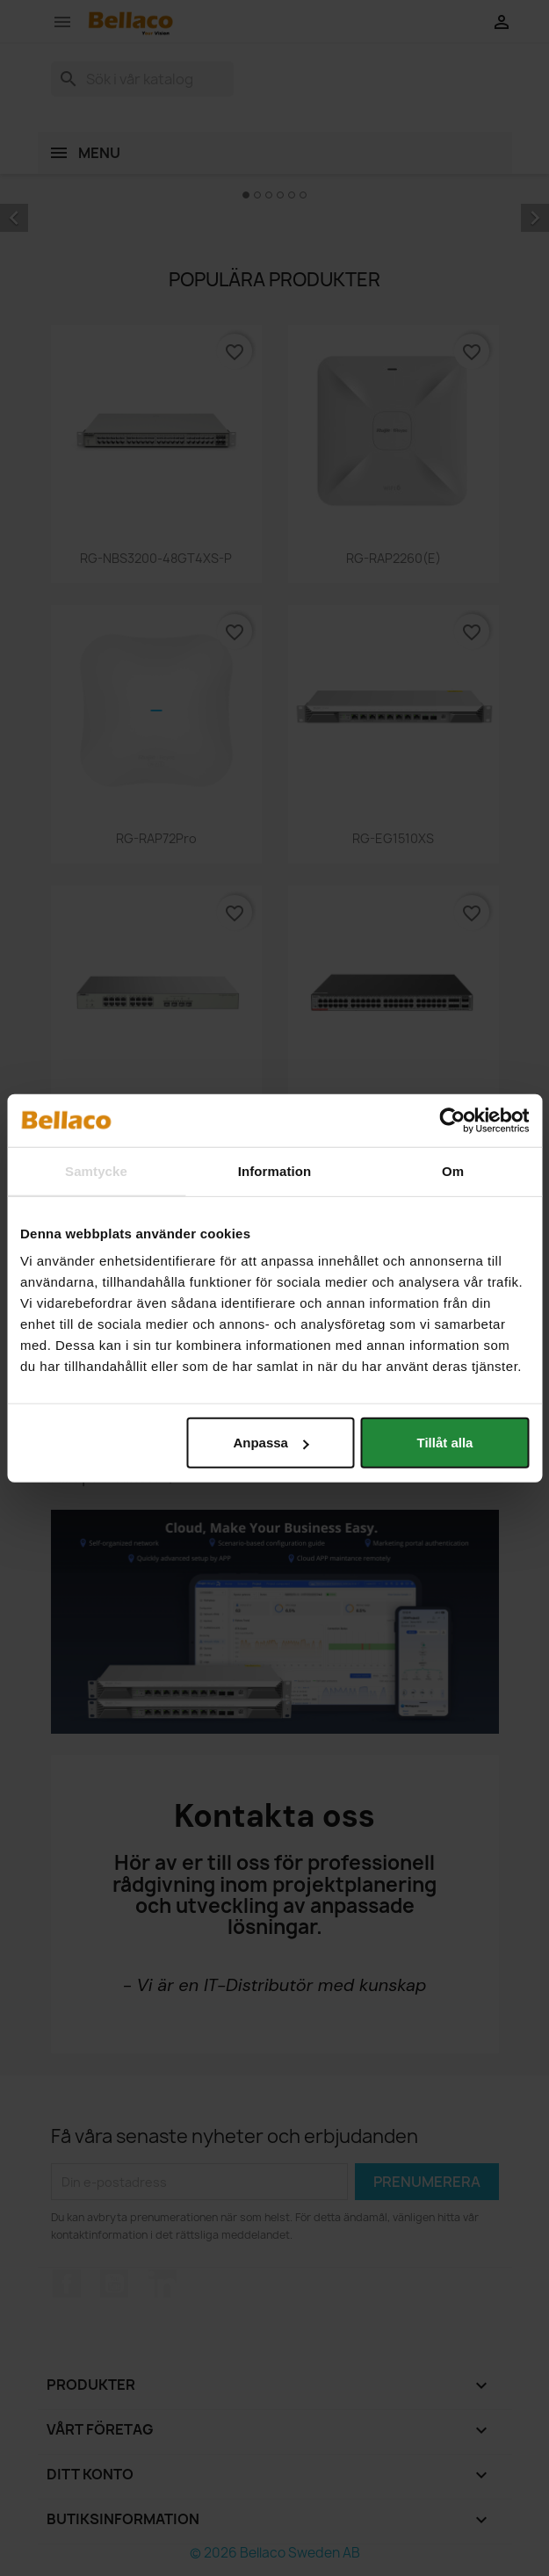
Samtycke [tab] (96, 1170)
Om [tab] (453, 1170)
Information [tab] (275, 1170)
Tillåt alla (445, 1442)
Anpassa (271, 1442)
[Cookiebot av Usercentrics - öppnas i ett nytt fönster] (452, 1120)
